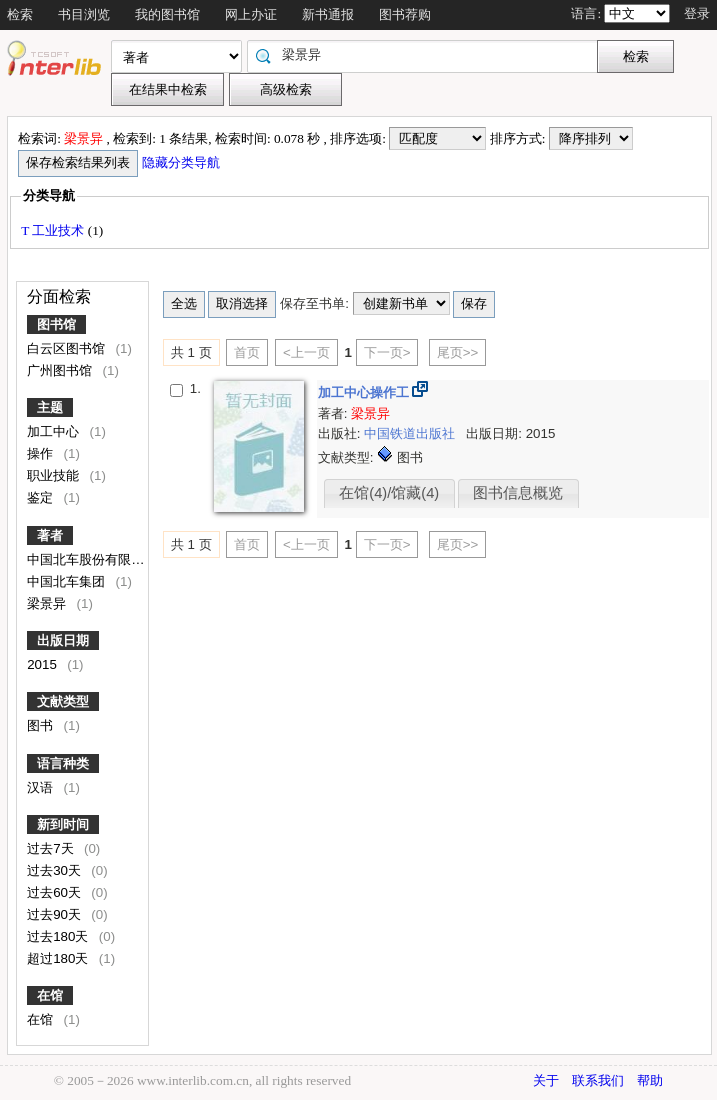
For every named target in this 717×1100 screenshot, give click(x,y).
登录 (697, 13)
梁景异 (48, 603)
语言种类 (63, 763)
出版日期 (63, 640)
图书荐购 (405, 14)
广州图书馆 (61, 370)
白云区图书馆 (68, 348)
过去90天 (56, 914)
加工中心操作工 (365, 392)
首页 (247, 352)
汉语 (42, 787)
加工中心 (55, 431)
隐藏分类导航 (182, 162)
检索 (20, 14)
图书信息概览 (518, 493)
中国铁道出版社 (411, 433)
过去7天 (52, 848)
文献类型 (63, 701)
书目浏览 (84, 14)
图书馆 (56, 324)
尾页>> (458, 352)
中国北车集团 (68, 581)
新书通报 (328, 14)
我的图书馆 (167, 14)
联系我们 (598, 1080)
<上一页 (306, 352)
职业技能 (55, 475)
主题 (50, 407)
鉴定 (42, 497)
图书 (42, 725)
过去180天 (59, 936)
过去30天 (56, 870)
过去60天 (56, 892)
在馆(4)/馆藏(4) (389, 493)
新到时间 (63, 824)
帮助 (650, 1080)
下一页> (387, 352)
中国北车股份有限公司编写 (107, 559)
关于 (546, 1080)
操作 (42, 453)
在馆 (50, 995)
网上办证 (251, 14)
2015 (43, 664)
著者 (50, 535)
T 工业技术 (54, 230)
